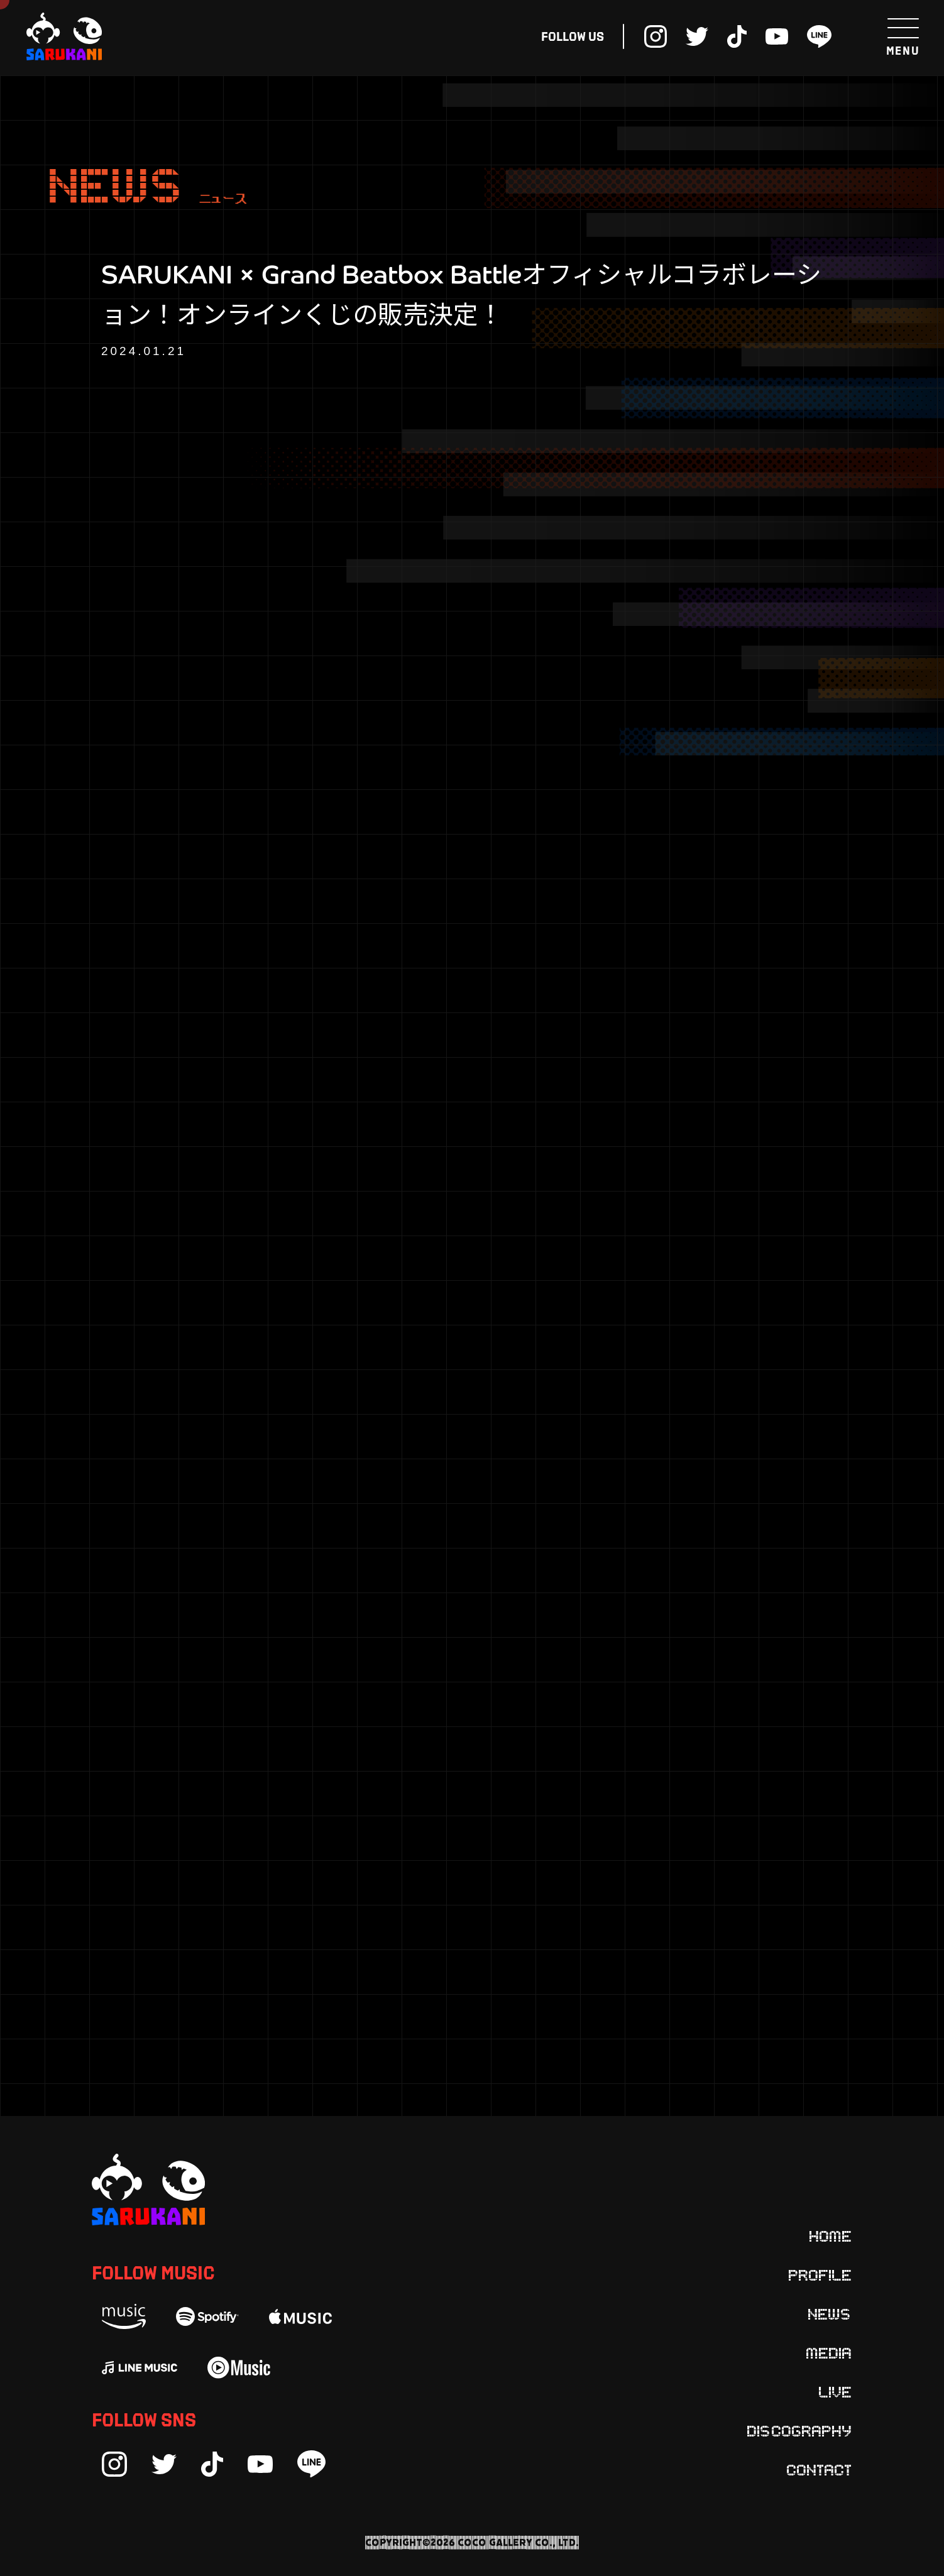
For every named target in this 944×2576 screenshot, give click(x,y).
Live (835, 2391)
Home (831, 2235)
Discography (799, 2430)
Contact (819, 2469)
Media (829, 2352)
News (830, 2313)
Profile (820, 2274)
